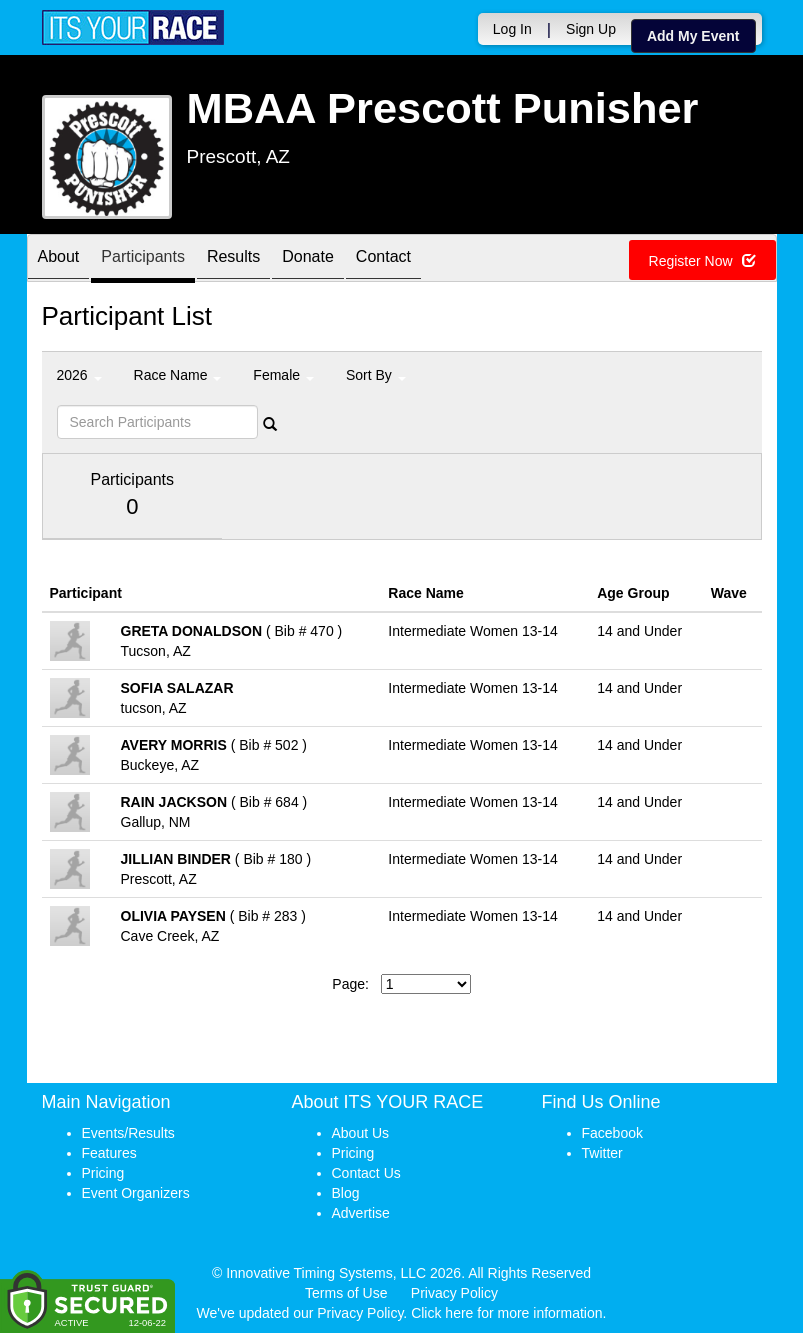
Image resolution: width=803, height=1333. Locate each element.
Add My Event (693, 36)
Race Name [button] (178, 375)
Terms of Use (346, 1293)
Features (109, 1153)
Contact (383, 259)
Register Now (702, 261)
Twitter (602, 1153)
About (59, 259)
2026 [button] (79, 375)
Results (233, 259)
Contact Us (366, 1173)
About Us (361, 1133)
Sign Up (591, 29)
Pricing (103, 1173)
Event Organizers (136, 1193)
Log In (512, 29)
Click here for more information (506, 1313)
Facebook (612, 1133)
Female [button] (283, 375)
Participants (143, 259)
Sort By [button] (376, 375)
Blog (346, 1193)
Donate (308, 259)
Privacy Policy (454, 1293)
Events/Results (128, 1133)
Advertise (361, 1213)
